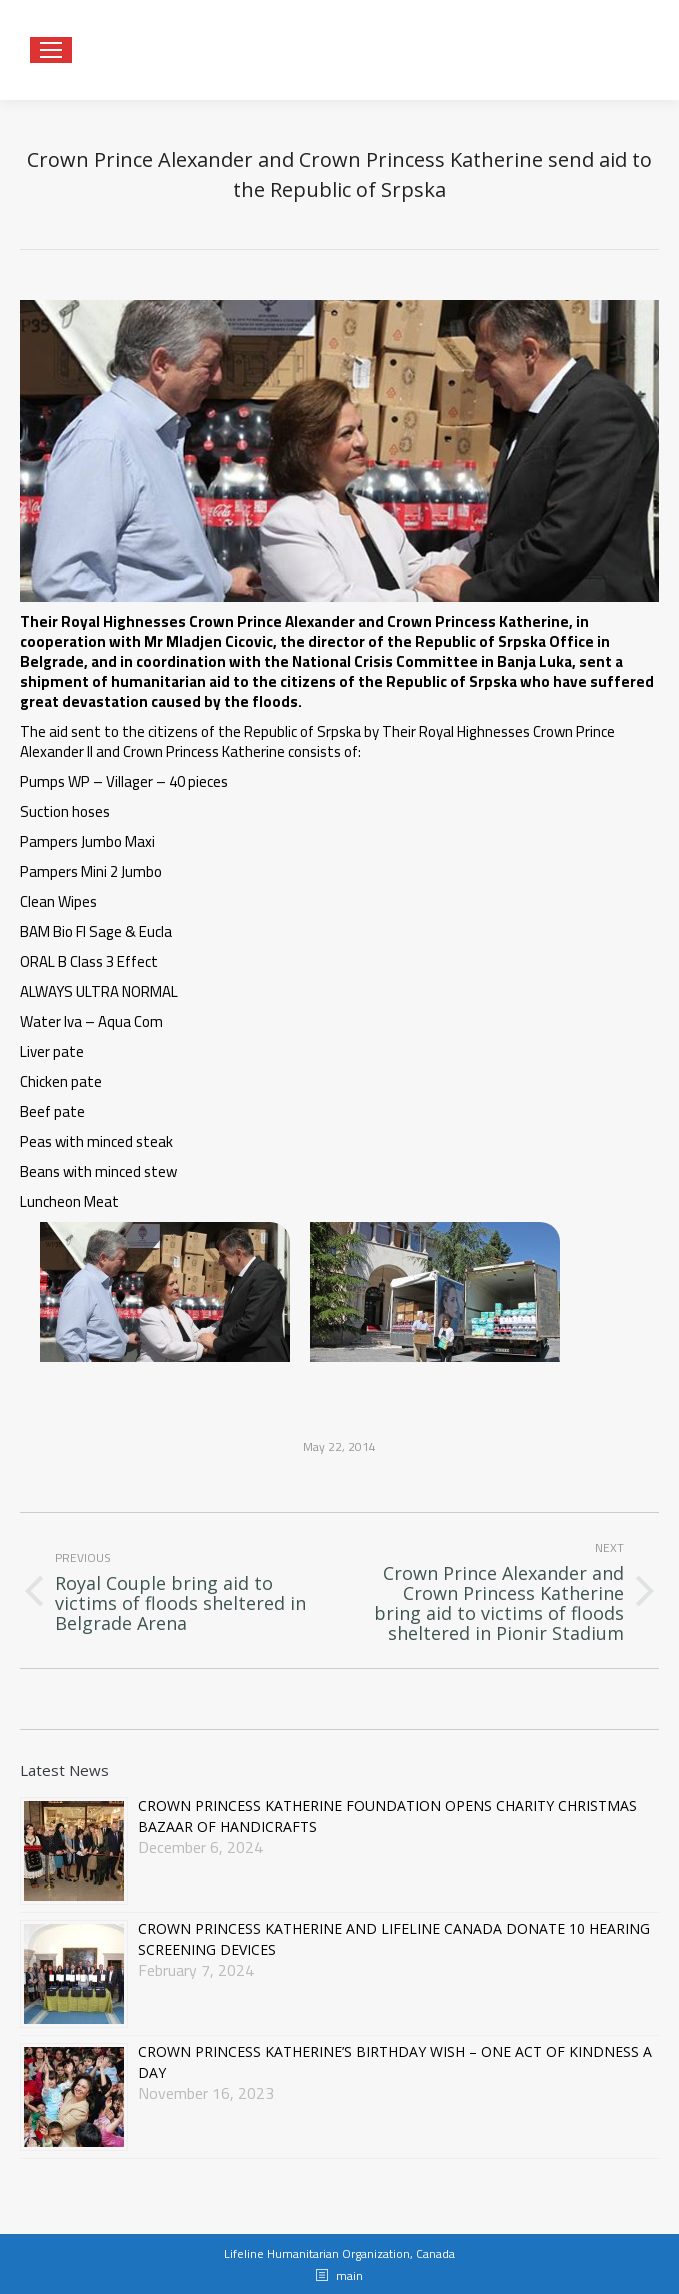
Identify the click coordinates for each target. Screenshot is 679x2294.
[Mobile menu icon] (51, 50)
